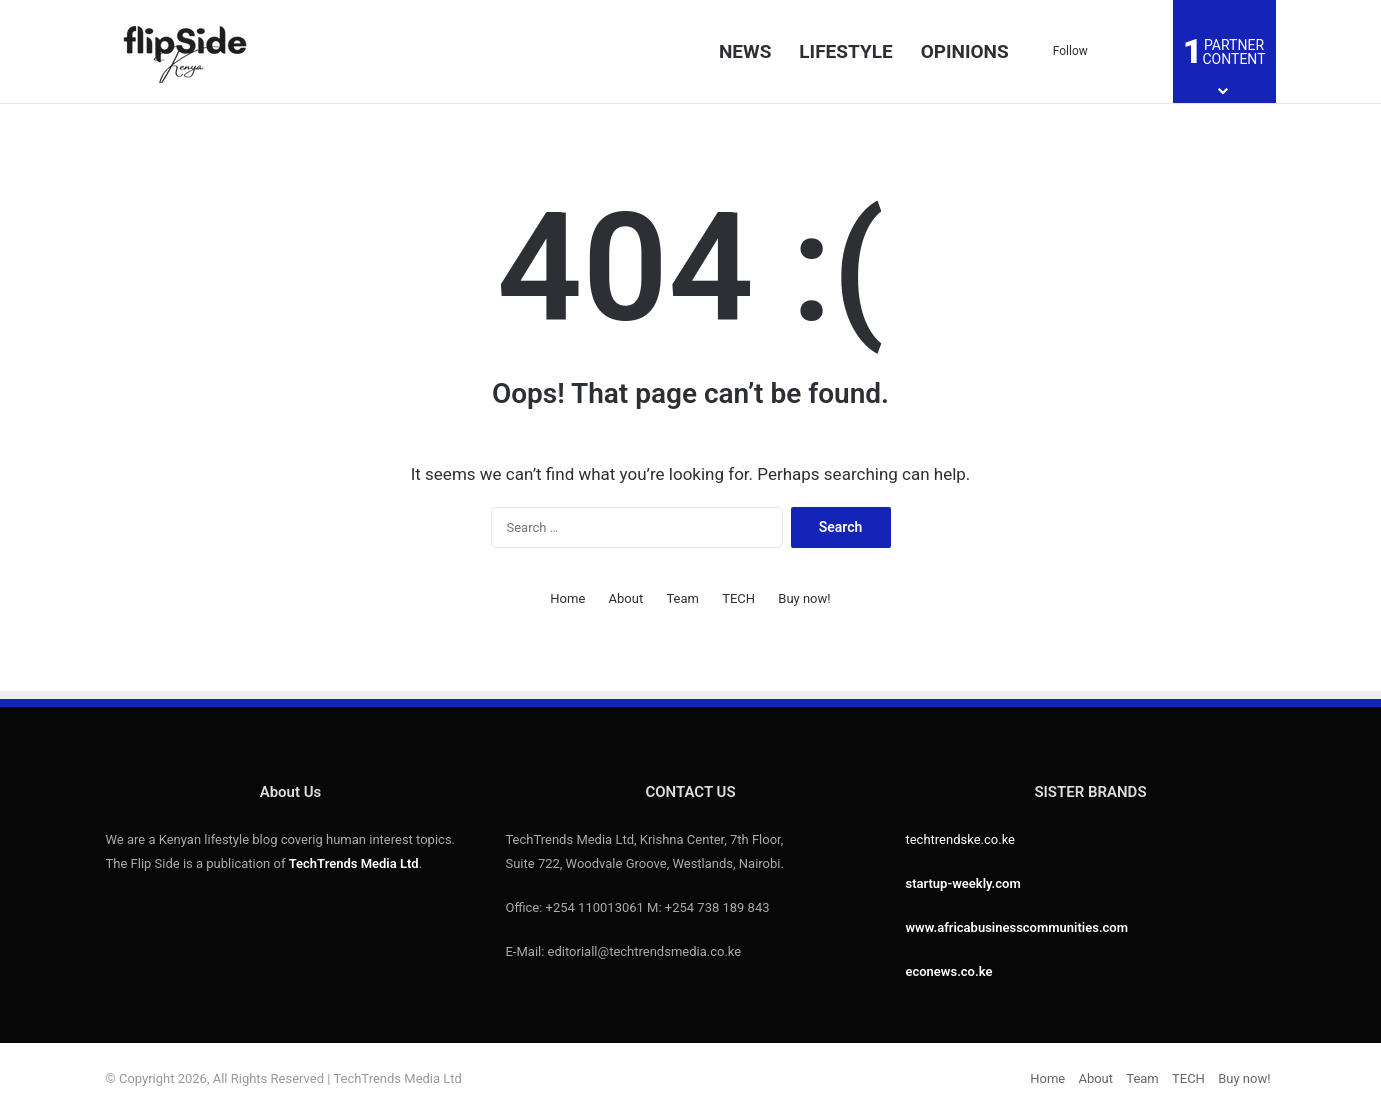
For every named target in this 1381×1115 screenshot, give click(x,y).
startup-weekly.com (962, 883)
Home (567, 598)
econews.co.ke (948, 971)
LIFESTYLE (845, 51)
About (626, 598)
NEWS (745, 51)
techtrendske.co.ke (960, 839)
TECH (738, 598)
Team (682, 598)
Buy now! (804, 598)
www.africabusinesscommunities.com (1016, 927)
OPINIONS (965, 51)
